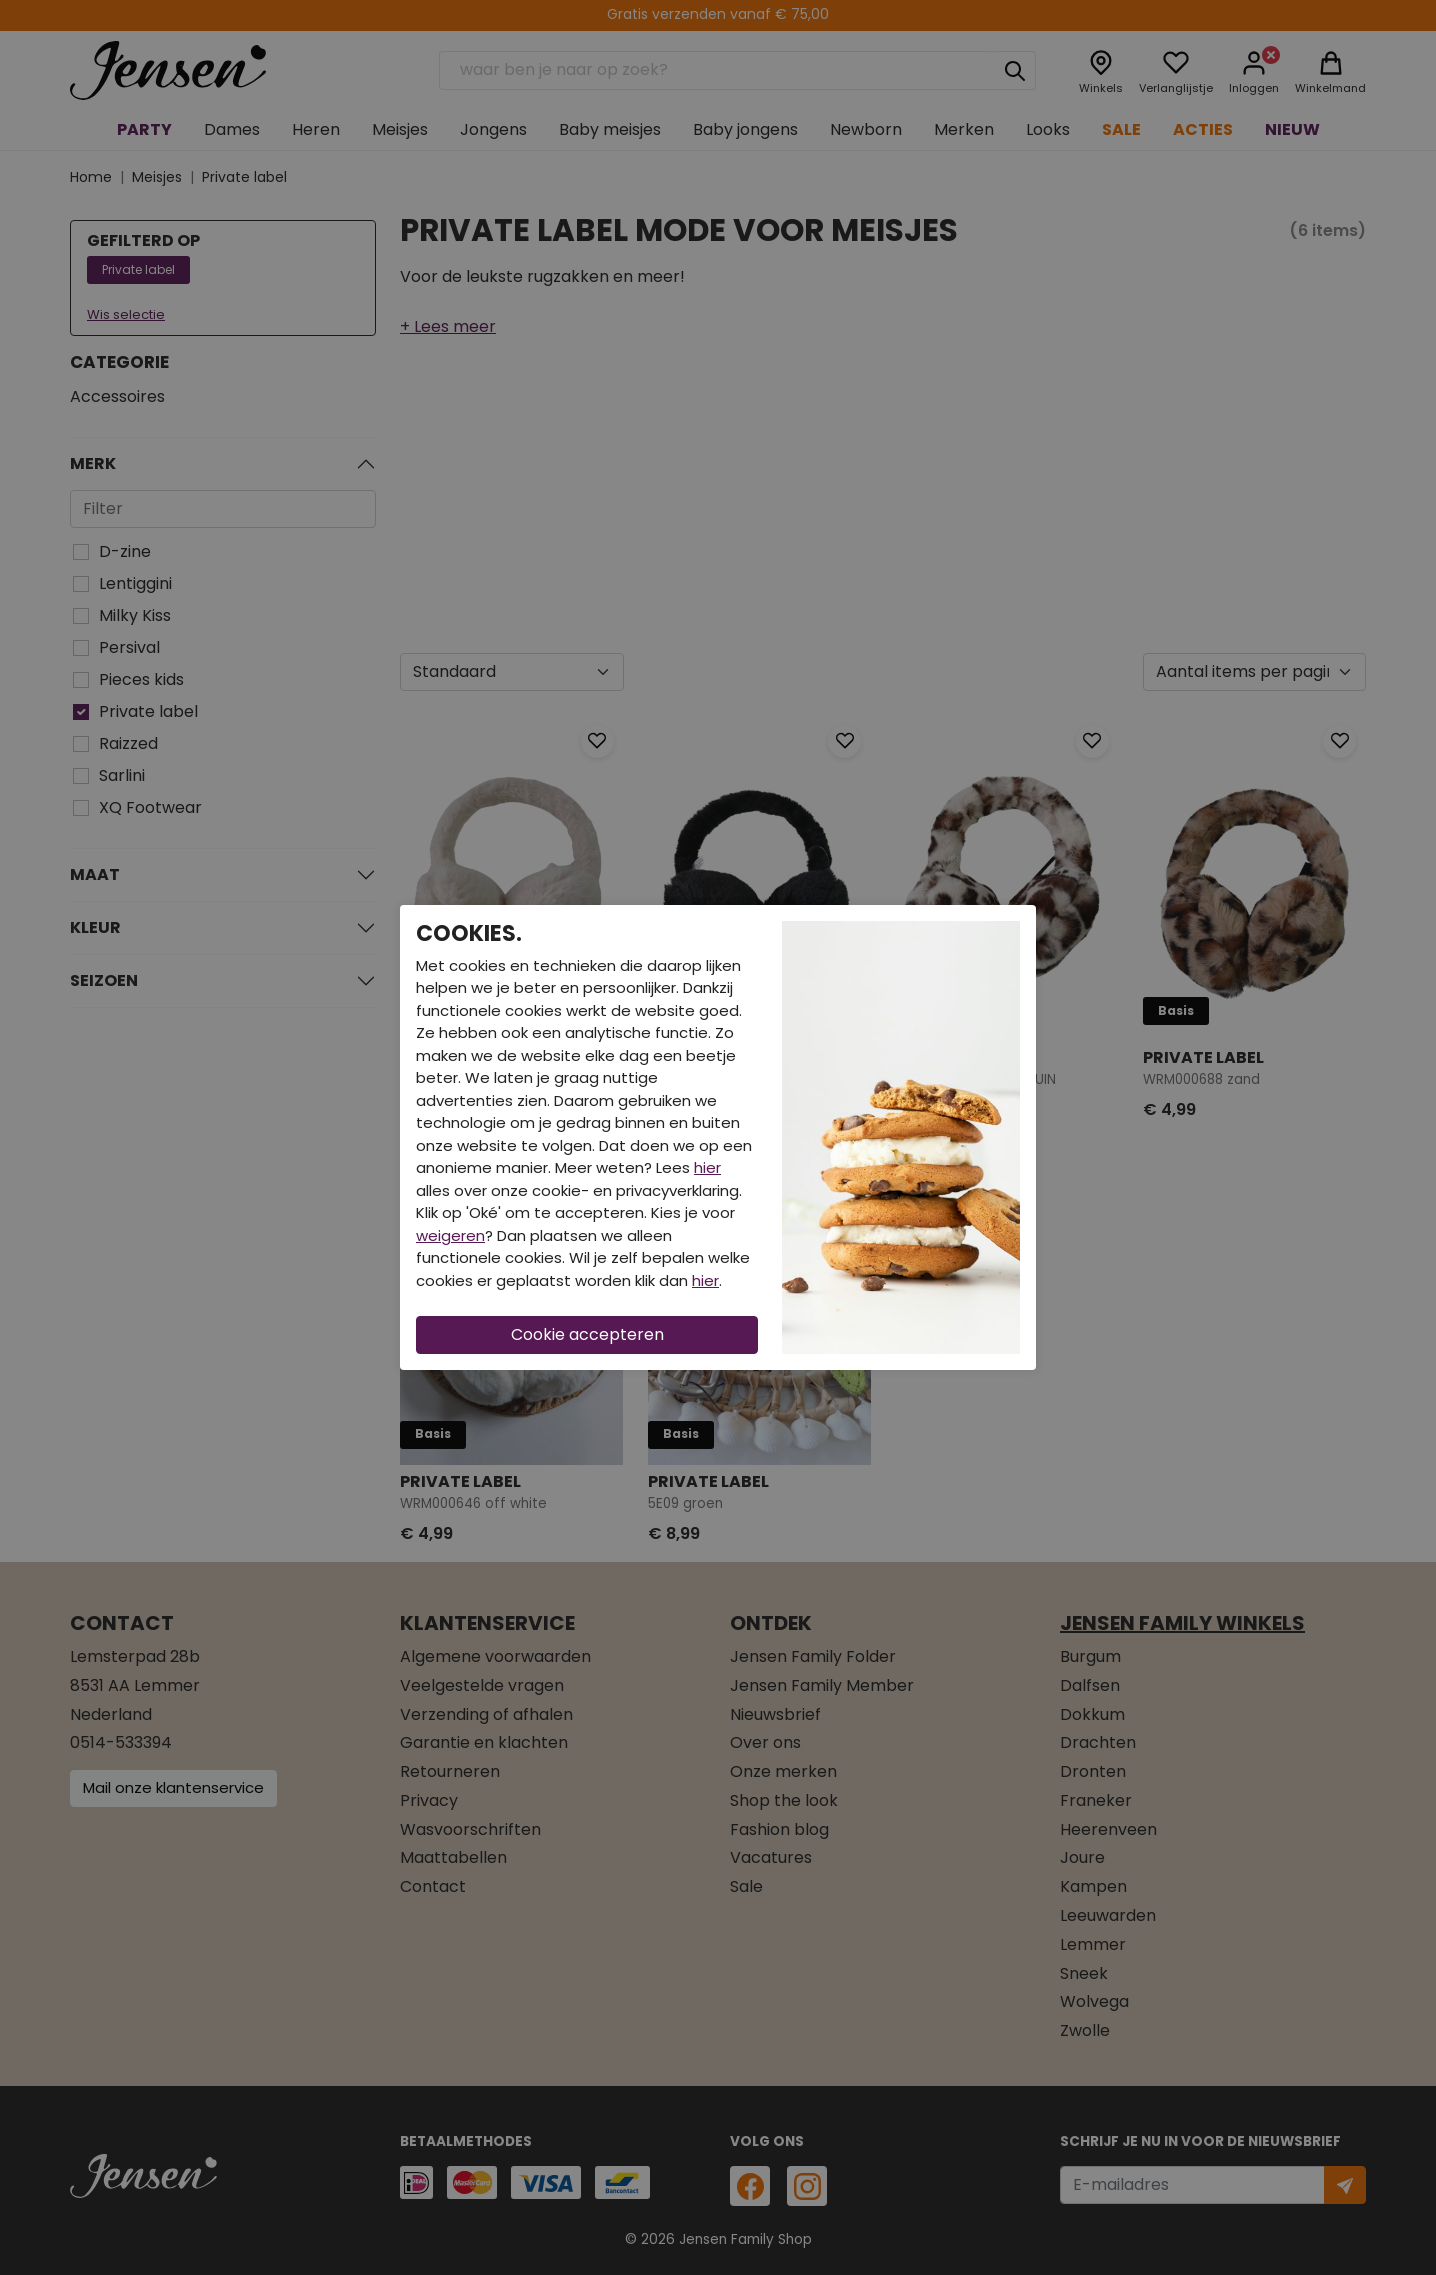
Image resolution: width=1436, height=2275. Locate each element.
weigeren (450, 1235)
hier (707, 1167)
